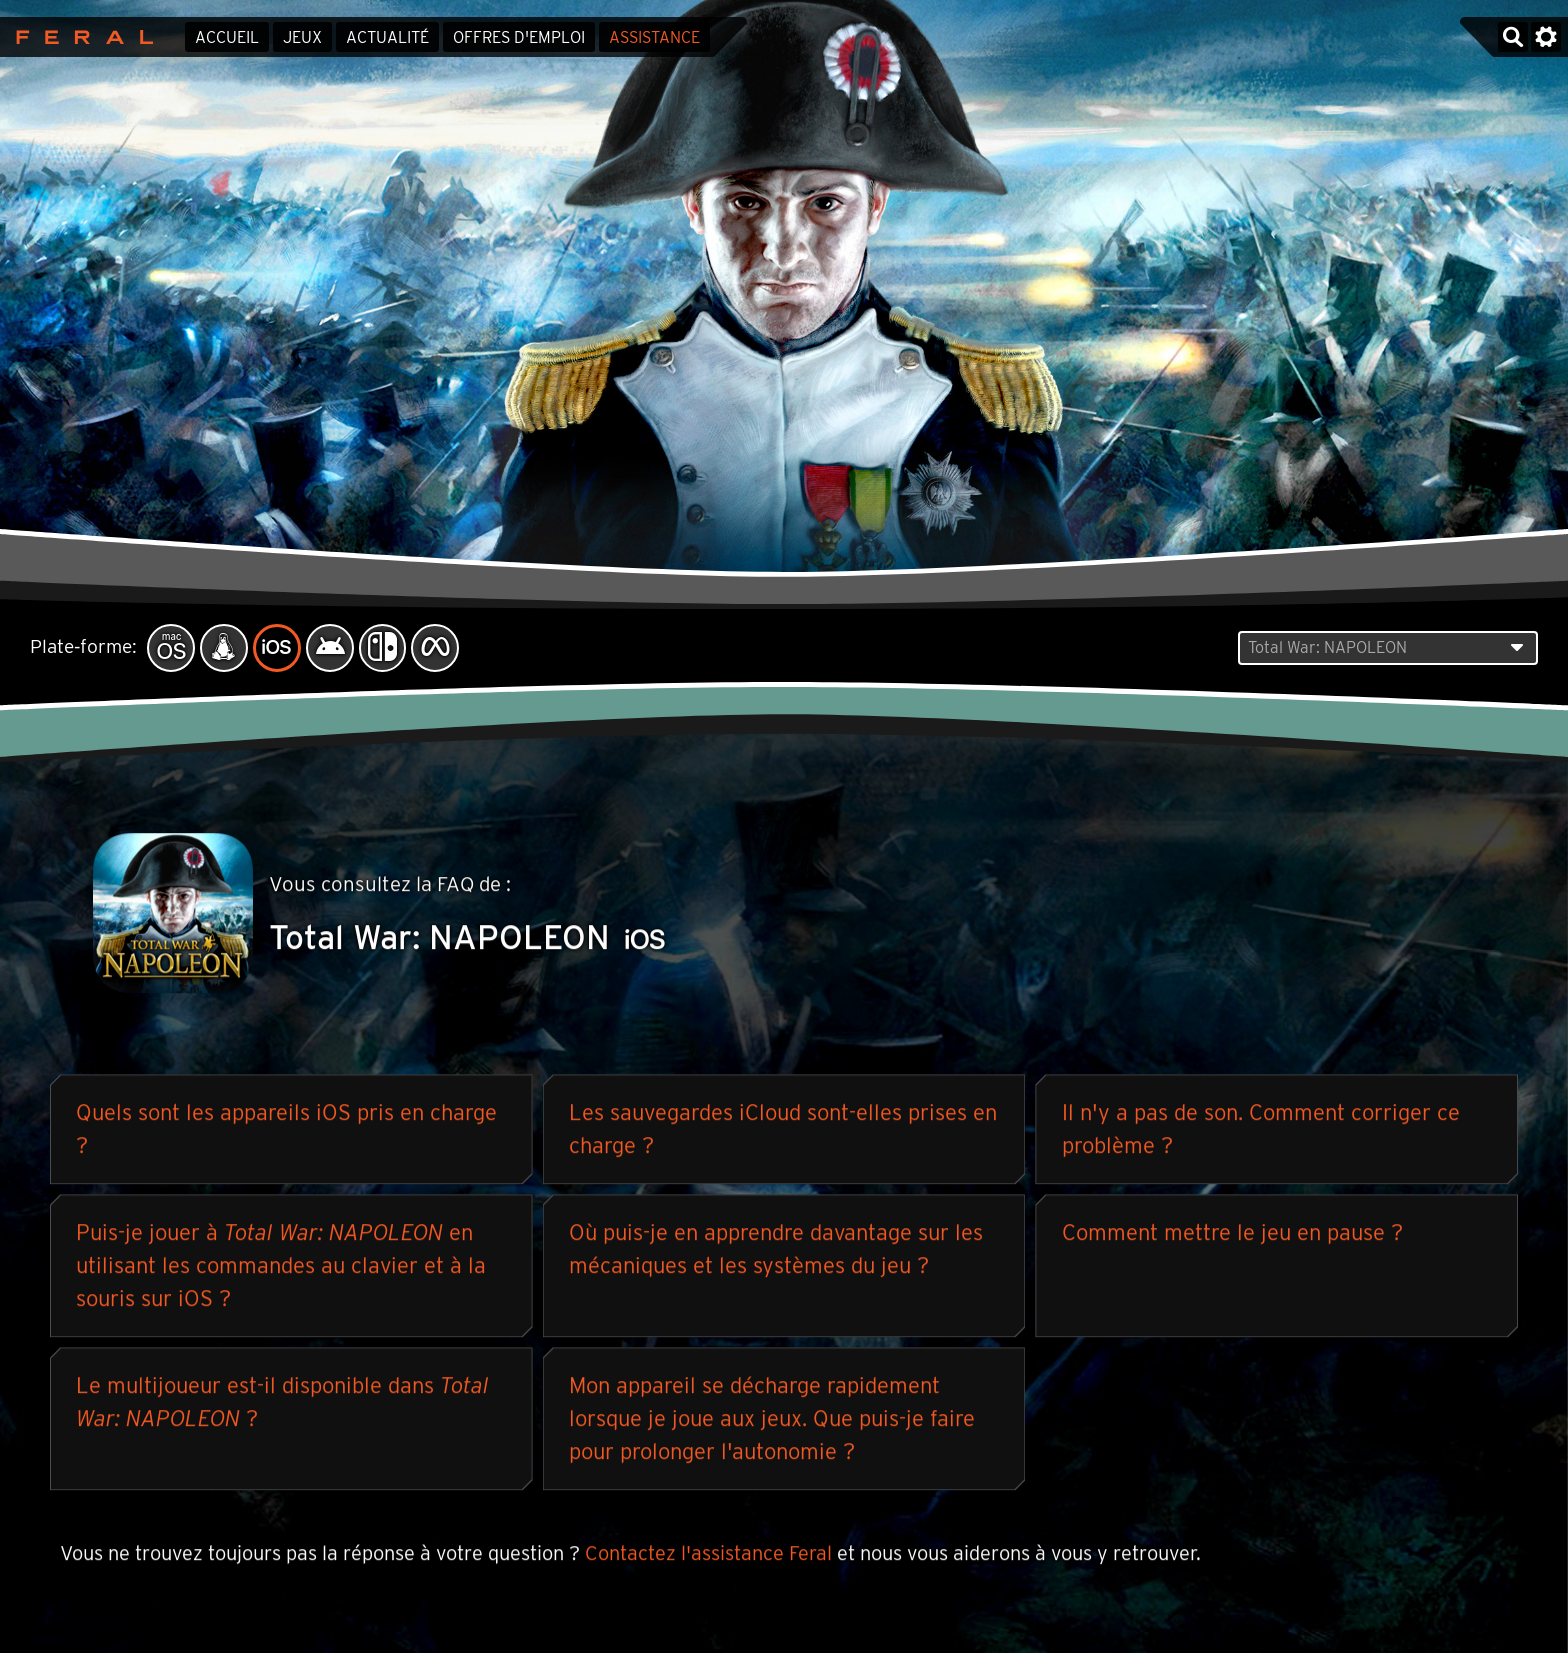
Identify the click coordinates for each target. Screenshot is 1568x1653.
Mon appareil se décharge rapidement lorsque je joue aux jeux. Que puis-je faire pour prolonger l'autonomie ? (772, 1419)
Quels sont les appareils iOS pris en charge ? (286, 1129)
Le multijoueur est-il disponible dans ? (282, 1402)
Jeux (302, 37)
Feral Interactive (79, 37)
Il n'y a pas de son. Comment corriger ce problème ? (1261, 1129)
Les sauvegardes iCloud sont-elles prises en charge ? (783, 1129)
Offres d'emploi (519, 37)
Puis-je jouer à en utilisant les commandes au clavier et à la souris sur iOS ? (281, 1266)
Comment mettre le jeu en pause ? (1232, 1233)
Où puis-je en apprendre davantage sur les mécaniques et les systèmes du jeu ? (776, 1249)
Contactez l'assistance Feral (708, 1554)
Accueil (227, 37)
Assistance (654, 37)
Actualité (387, 37)
